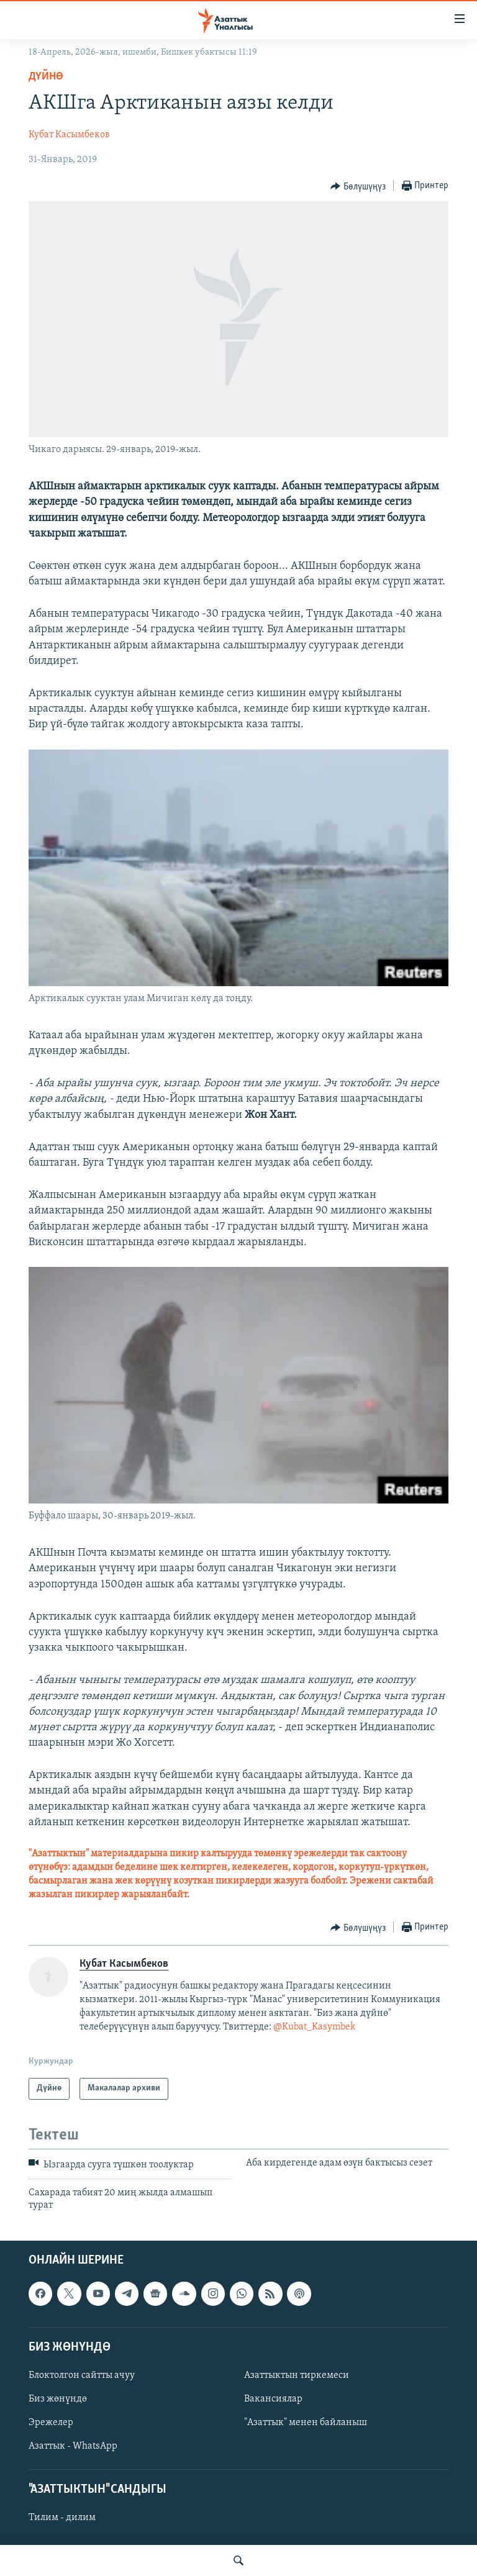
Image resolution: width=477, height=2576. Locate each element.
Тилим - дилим (62, 2518)
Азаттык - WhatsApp (73, 2446)
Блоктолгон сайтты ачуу (82, 2375)
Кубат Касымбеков (69, 135)
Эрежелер (51, 2423)
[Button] (358, 186)
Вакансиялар (273, 2399)
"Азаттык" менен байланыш (305, 2423)
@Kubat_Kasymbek (314, 2027)
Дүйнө (46, 77)
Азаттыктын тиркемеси (296, 2375)
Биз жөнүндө (58, 2399)
